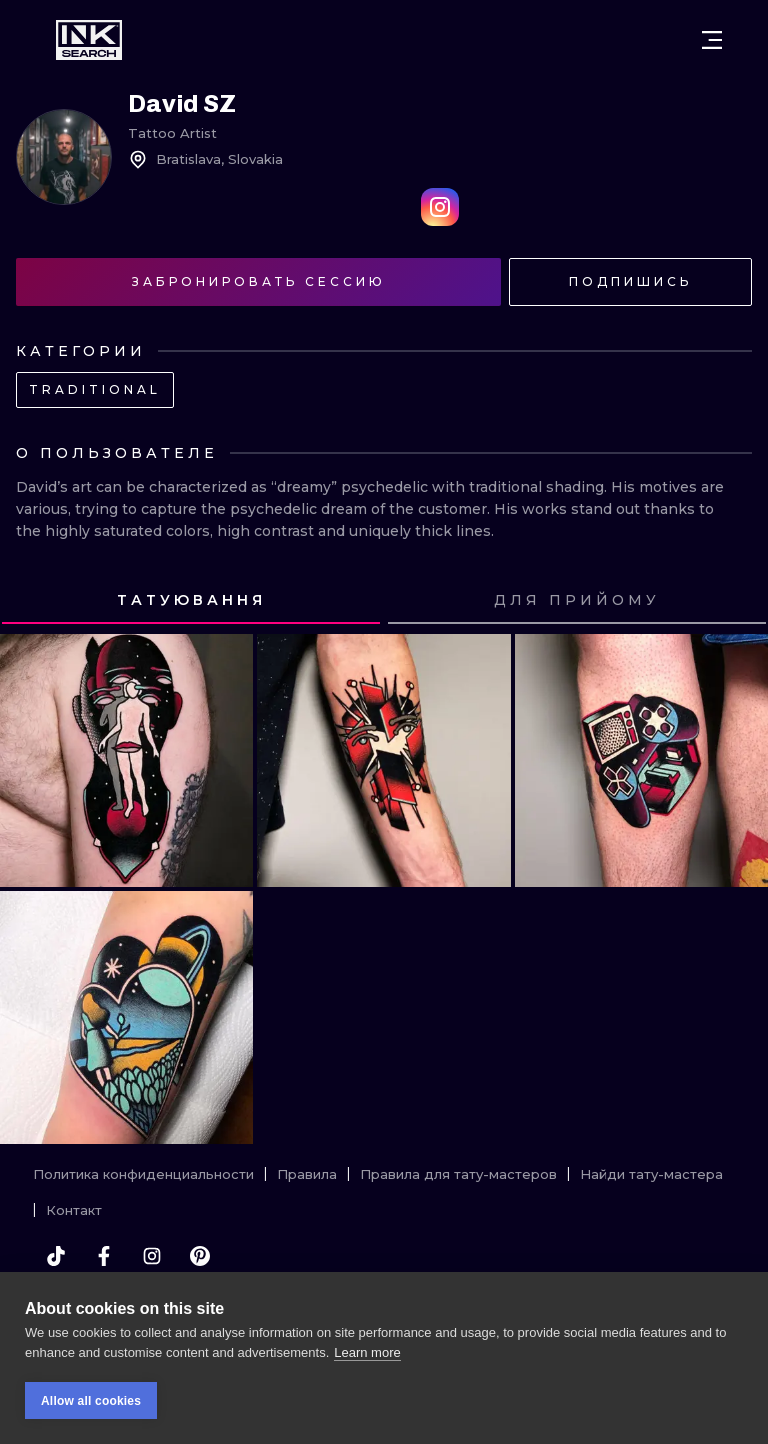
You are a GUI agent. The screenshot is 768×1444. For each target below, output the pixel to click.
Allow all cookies (91, 1401)
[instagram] (152, 1256)
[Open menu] (712, 40)
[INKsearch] (89, 40)
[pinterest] (200, 1256)
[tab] (191, 601)
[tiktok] (56, 1256)
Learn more (367, 1352)
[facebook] (104, 1256)
